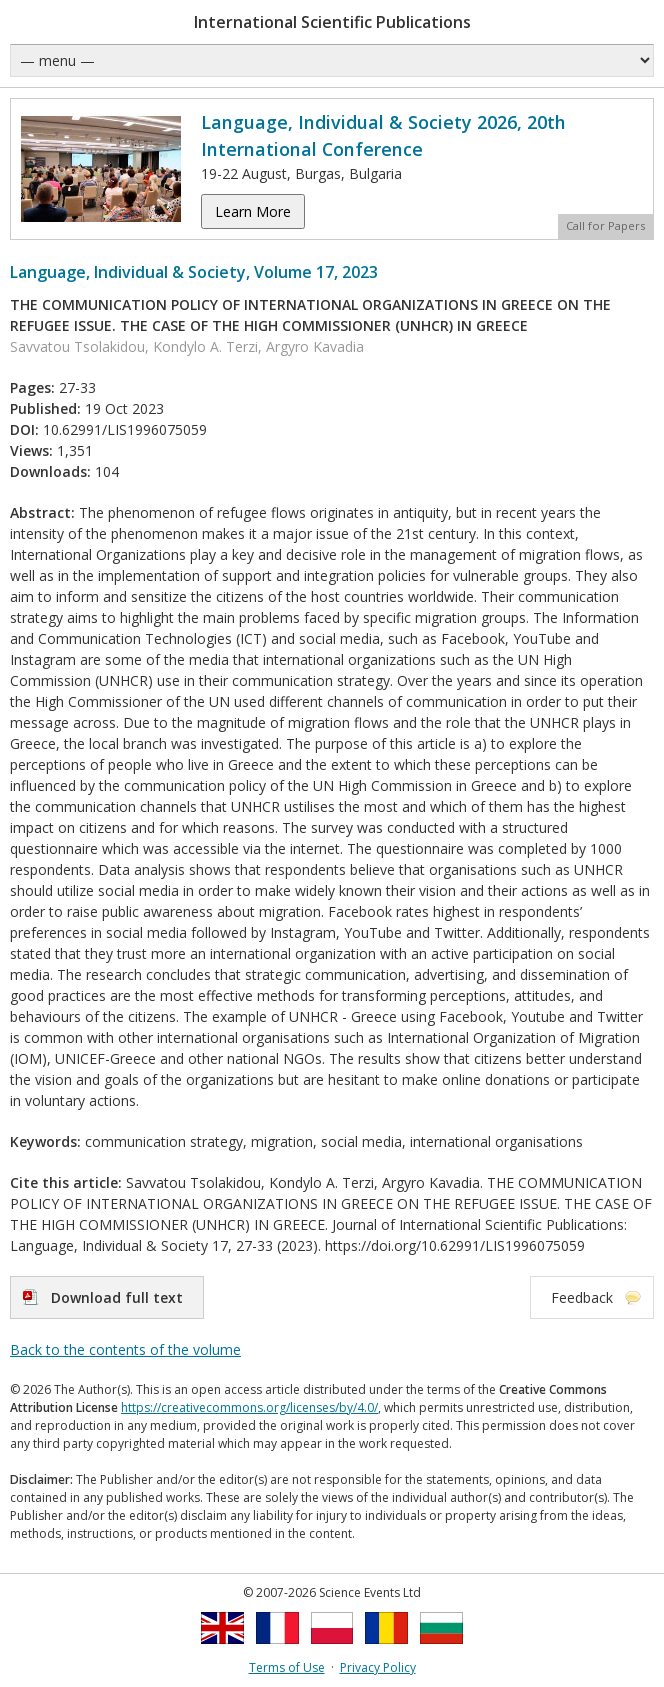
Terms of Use (287, 1667)
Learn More (253, 211)
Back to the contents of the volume (125, 1349)
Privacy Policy (378, 1667)
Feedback (582, 1297)
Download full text (117, 1297)
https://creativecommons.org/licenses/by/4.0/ (249, 1407)
